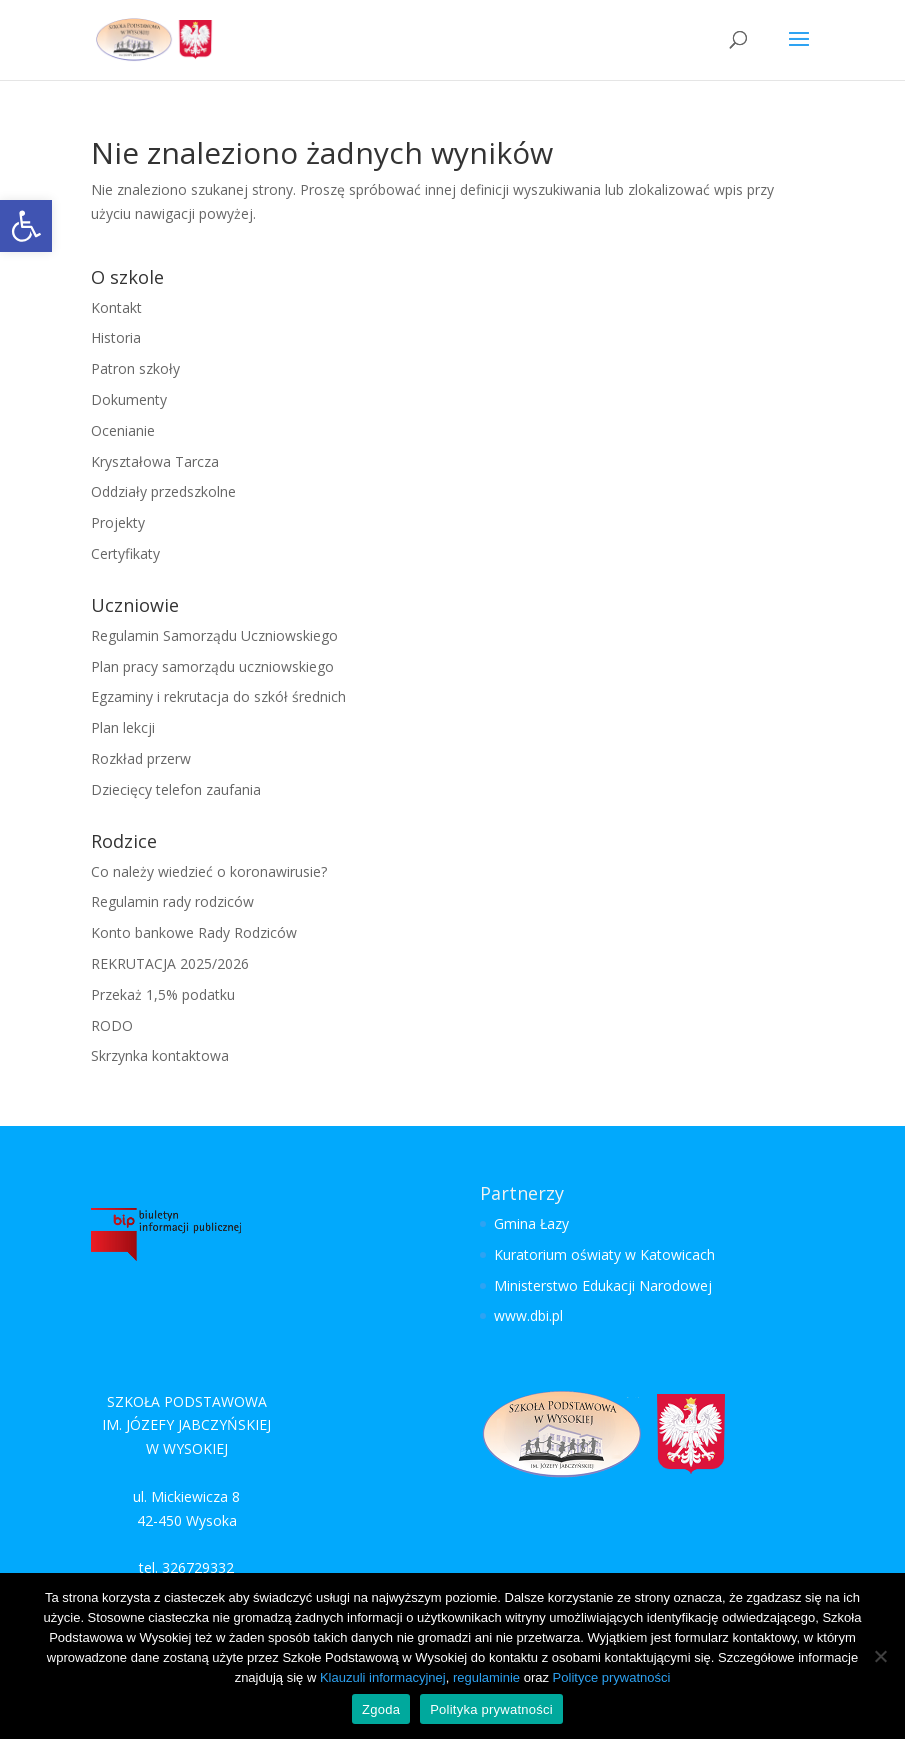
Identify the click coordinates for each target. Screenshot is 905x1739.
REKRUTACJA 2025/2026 (170, 963)
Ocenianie (123, 430)
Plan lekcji (123, 727)
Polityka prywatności (491, 1709)
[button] (26, 226)
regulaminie (486, 1677)
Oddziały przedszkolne (163, 491)
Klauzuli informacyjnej (383, 1677)
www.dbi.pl (528, 1315)
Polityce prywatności (612, 1677)
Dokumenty (129, 399)
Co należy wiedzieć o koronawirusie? (209, 871)
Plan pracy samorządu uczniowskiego (212, 666)
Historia (116, 337)
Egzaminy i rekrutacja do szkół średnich (218, 696)
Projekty (118, 522)
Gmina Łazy (531, 1223)
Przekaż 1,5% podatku (163, 994)
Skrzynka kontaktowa (160, 1055)
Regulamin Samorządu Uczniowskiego (214, 635)
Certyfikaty (125, 553)
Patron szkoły (135, 368)
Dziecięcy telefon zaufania (176, 789)
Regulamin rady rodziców (172, 901)
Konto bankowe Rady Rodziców (194, 932)
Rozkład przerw (141, 758)
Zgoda (381, 1709)
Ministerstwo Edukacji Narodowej (603, 1285)
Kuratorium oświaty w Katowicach (604, 1254)
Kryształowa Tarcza (155, 461)
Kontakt (116, 307)
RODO (112, 1025)
